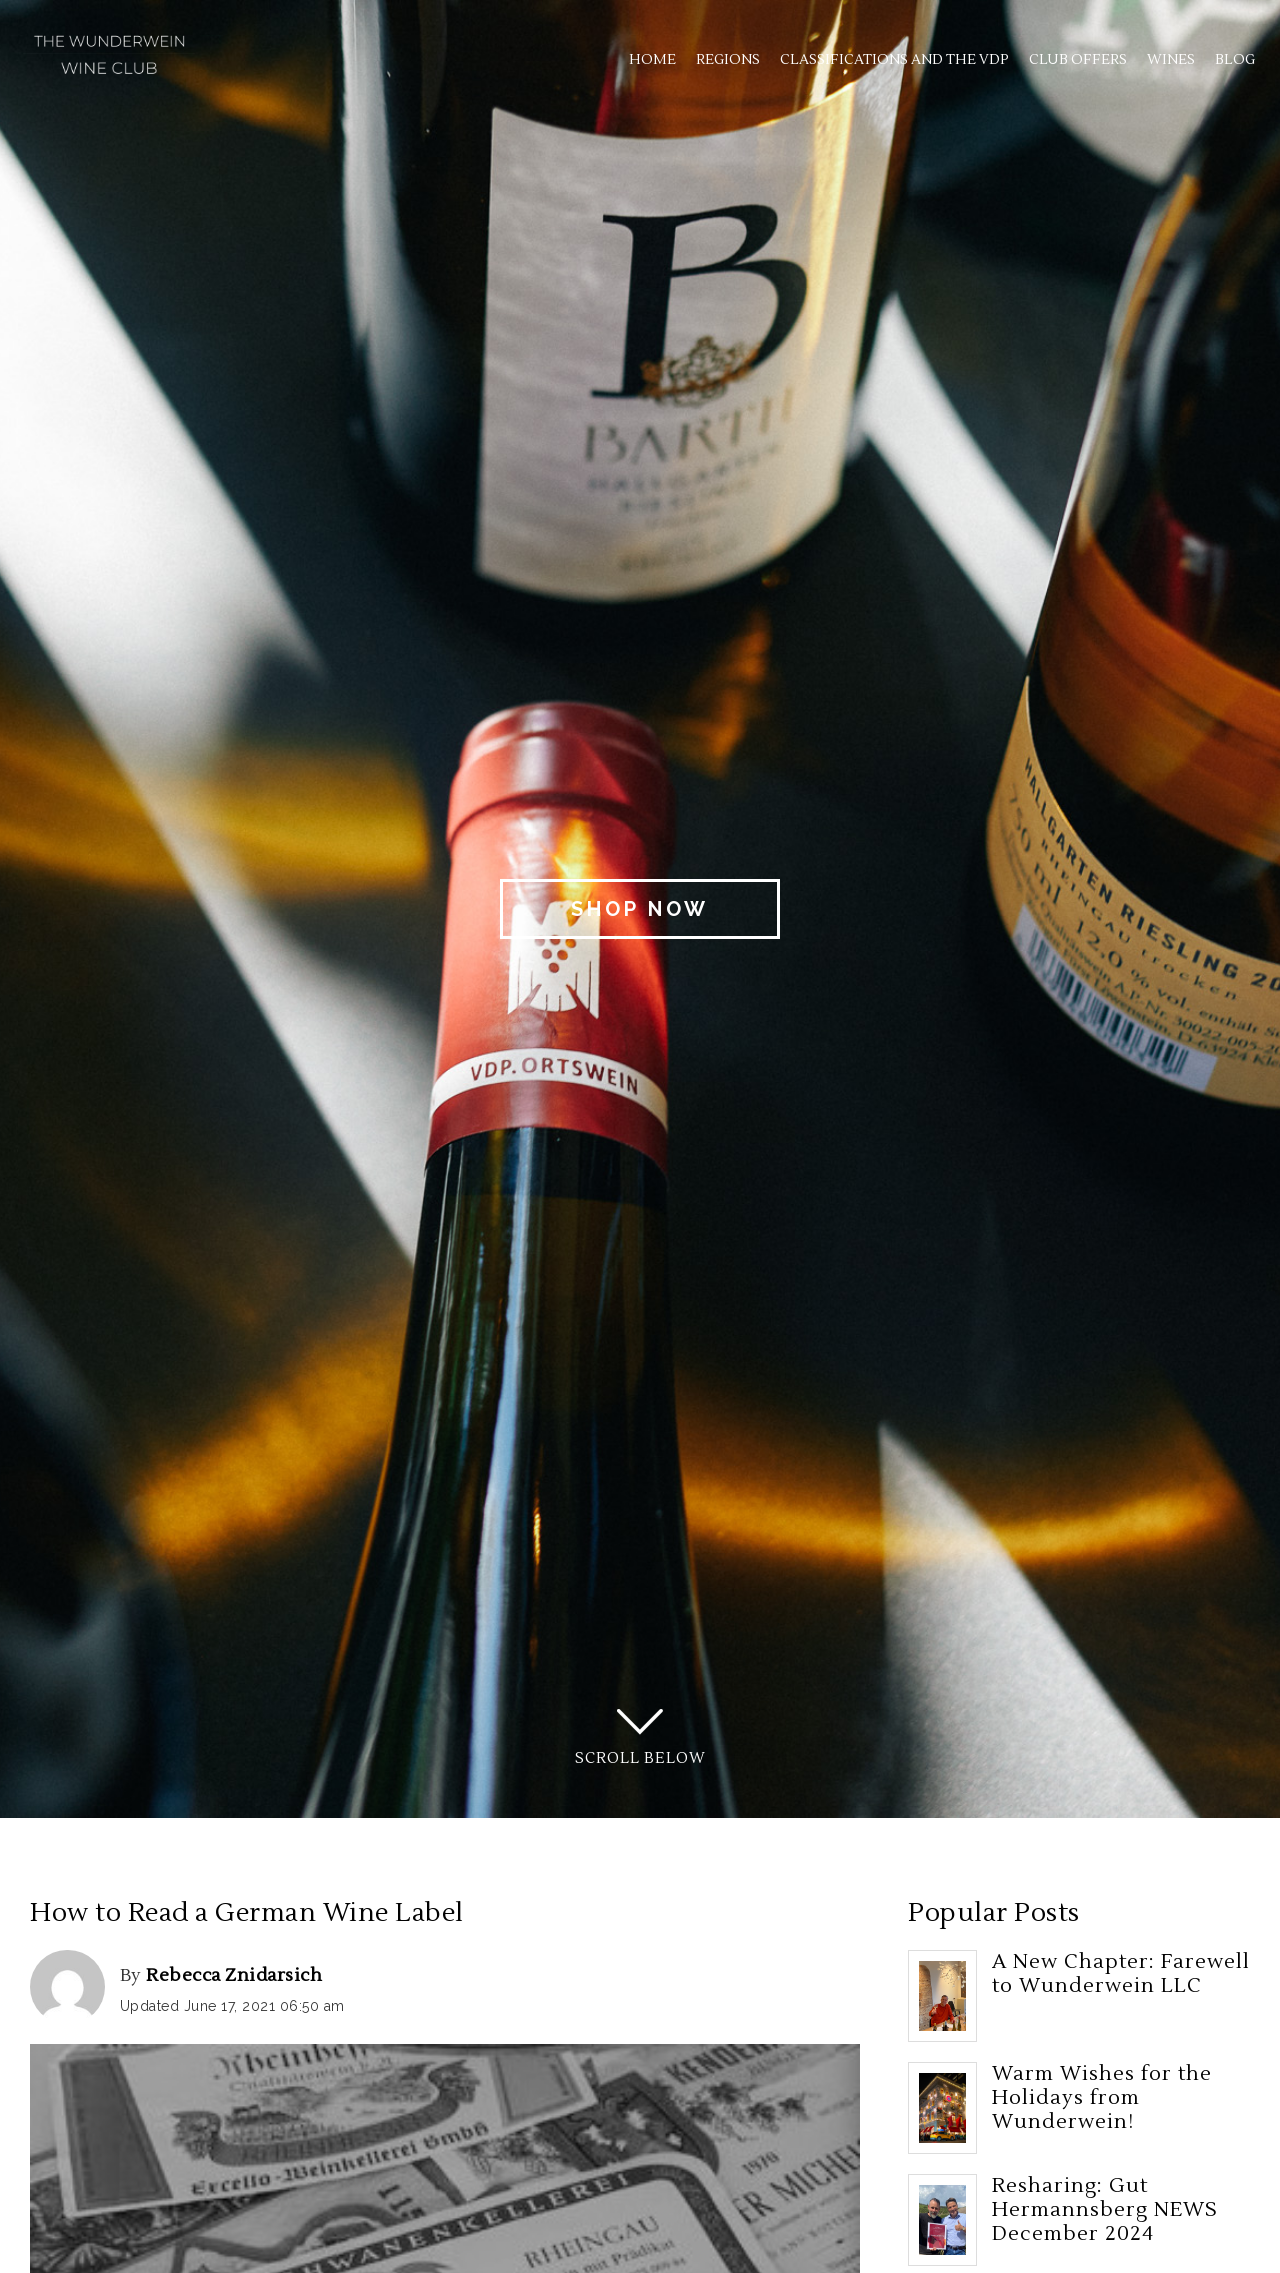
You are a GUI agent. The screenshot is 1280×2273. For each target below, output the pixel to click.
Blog (1235, 60)
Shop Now (640, 909)
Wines (1171, 60)
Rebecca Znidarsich (234, 1975)
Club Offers (1078, 60)
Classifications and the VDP (894, 60)
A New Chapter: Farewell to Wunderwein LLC (1121, 1974)
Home (652, 60)
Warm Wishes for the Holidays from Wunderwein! (1102, 2098)
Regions (728, 60)
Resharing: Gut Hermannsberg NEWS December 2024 (1105, 2210)
